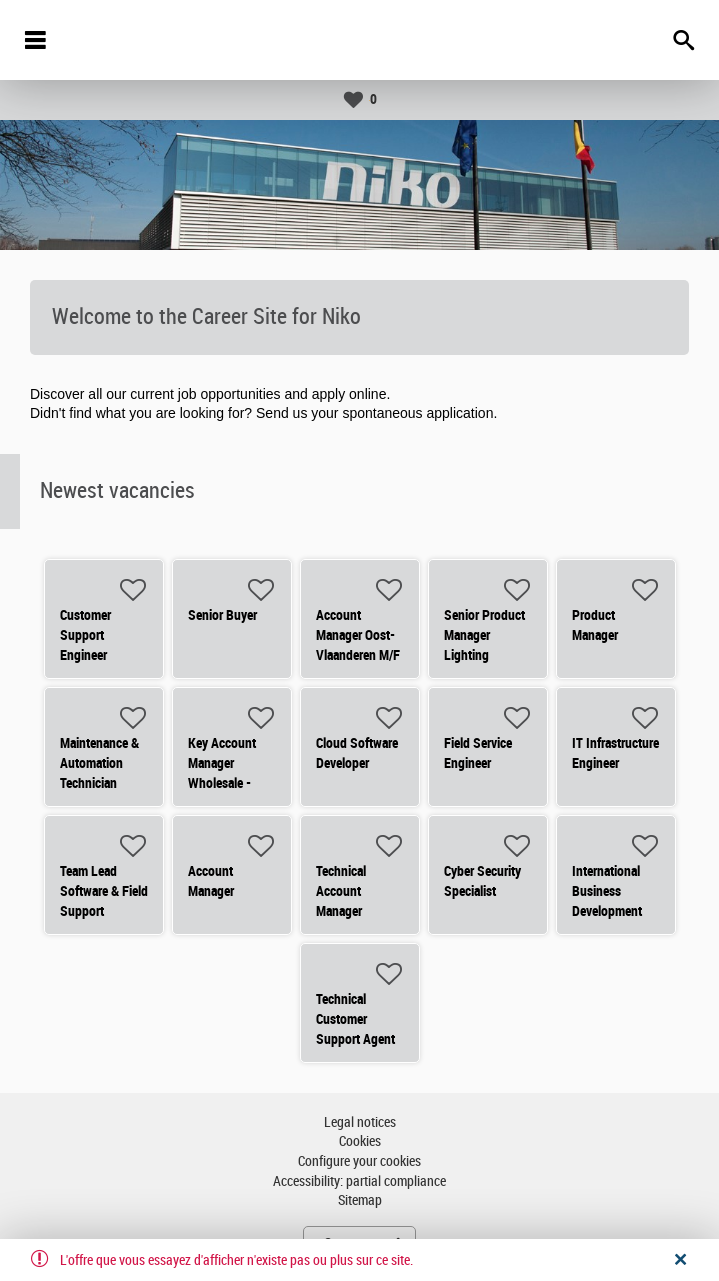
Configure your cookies (359, 1161)
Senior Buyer (222, 615)
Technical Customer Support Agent (355, 1019)
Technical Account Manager (341, 891)
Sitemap (360, 1200)
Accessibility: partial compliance (359, 1181)
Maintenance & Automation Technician (99, 763)
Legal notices (360, 1122)
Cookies (360, 1141)
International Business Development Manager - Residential (607, 911)
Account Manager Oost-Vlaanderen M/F (358, 635)
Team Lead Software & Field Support (104, 891)
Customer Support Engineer (85, 635)
